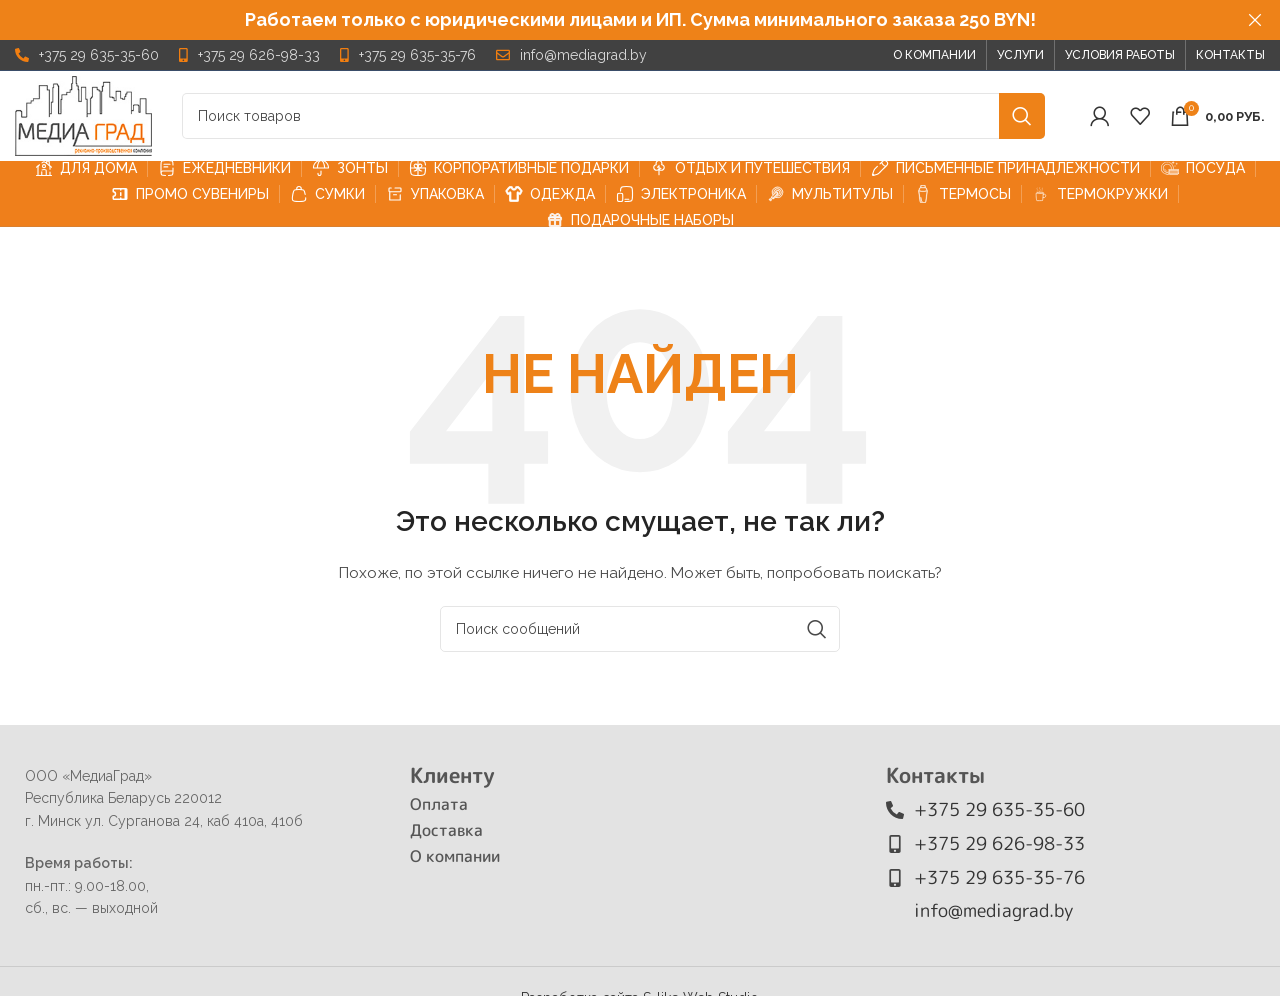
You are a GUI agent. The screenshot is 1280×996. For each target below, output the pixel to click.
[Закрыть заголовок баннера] (1255, 20)
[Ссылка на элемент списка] (87, 55)
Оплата (439, 804)
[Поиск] (613, 116)
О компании (455, 856)
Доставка (446, 830)
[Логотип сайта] (83, 115)
